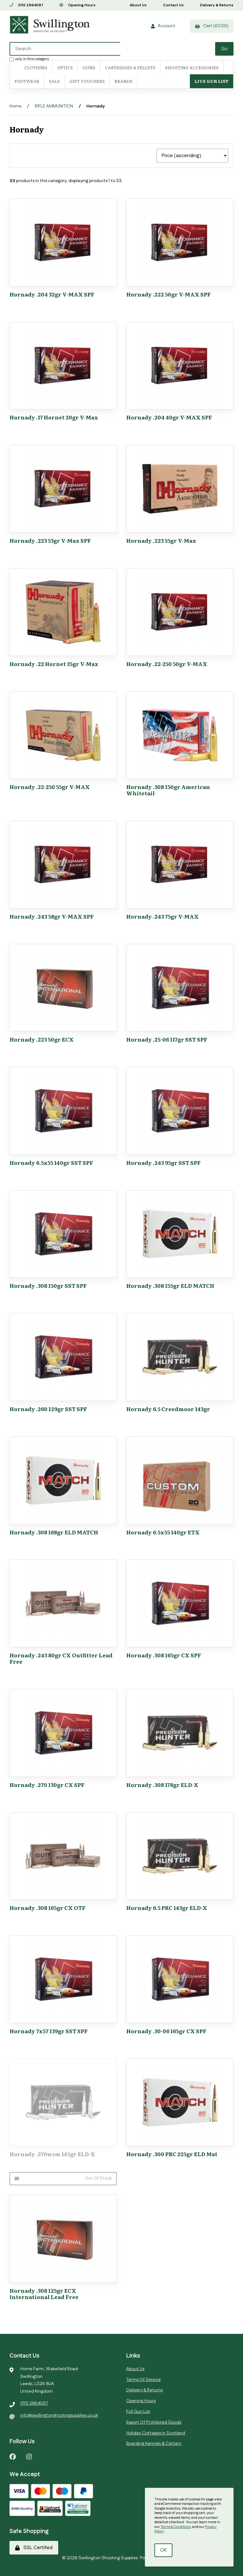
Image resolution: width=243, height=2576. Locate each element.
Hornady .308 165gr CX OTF (47, 1908)
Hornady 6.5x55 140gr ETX (163, 1532)
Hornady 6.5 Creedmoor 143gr (168, 1409)
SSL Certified (34, 2547)
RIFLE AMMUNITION (54, 106)
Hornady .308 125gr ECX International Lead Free (43, 2293)
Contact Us (173, 5)
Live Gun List (211, 81)
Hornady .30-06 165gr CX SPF (166, 2031)
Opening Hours (77, 5)
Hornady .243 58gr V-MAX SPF (51, 916)
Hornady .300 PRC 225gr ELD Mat (171, 2154)
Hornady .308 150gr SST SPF (48, 1285)
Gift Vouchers (87, 81)
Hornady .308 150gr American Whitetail (168, 790)
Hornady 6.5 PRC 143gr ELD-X (166, 1908)
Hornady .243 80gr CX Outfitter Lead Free (61, 1658)
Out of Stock (63, 2178)
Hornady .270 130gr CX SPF (46, 1785)
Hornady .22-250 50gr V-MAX (166, 664)
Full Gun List (138, 2411)
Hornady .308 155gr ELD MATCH (170, 1285)
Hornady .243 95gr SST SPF (163, 1162)
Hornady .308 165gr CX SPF (163, 1655)
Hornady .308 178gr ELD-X (162, 1785)
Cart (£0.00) (211, 26)
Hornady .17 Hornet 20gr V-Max (53, 417)
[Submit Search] (224, 49)
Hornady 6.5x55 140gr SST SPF (51, 1162)
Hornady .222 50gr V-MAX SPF (168, 294)
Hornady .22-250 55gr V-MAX (49, 787)
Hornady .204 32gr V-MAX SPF (51, 294)
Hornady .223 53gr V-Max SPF (50, 540)
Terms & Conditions (175, 2527)
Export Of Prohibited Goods (153, 2422)
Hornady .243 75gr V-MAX (162, 916)
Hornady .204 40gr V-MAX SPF (169, 417)
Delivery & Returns (217, 5)
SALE (54, 81)
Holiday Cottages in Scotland (155, 2433)
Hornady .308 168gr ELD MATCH (53, 1532)
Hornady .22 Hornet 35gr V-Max (53, 664)
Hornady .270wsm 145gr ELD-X (52, 2154)
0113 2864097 (26, 5)
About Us (138, 5)
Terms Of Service (143, 2380)
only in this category (29, 58)
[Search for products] (64, 49)
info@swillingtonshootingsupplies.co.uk (59, 2415)
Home (15, 106)
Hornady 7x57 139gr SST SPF (48, 2031)
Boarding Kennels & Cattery (153, 2443)
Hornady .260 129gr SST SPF (48, 1409)
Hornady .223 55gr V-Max (161, 540)
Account (163, 26)
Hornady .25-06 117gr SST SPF (166, 1039)
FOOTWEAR (27, 81)
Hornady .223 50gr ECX (41, 1039)
